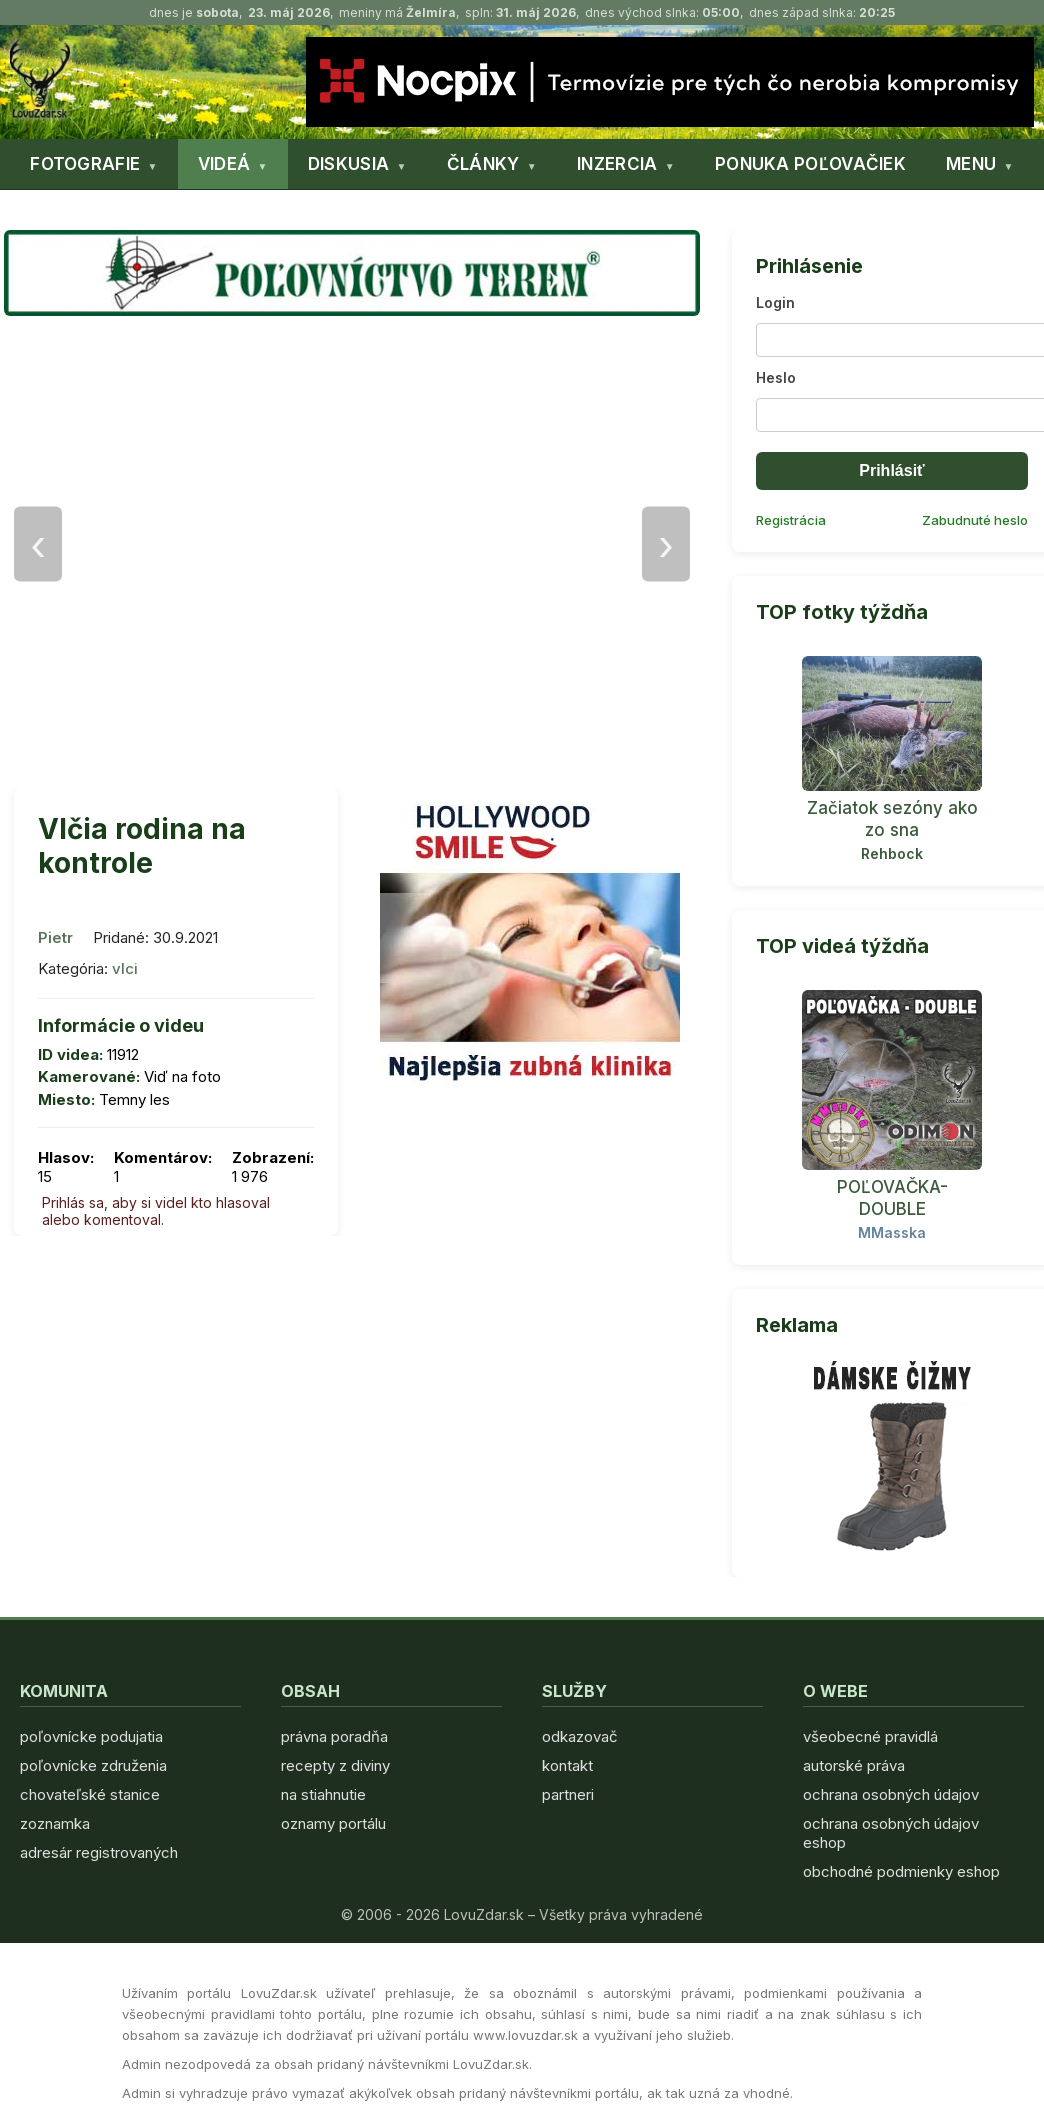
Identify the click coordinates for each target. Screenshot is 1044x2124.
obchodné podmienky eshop (901, 1871)
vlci (125, 968)
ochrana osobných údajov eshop (891, 1833)
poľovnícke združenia (93, 1765)
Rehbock (892, 853)
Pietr (55, 937)
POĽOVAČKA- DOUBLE (892, 1198)
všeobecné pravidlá (870, 1736)
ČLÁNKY (483, 164)
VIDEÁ (224, 164)
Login (775, 302)
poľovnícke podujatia (91, 1736)
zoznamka (55, 1823)
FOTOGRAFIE (85, 164)
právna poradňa (334, 1736)
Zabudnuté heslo (975, 520)
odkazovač (580, 1736)
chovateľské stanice (90, 1794)
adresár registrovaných (99, 1852)
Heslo (776, 377)
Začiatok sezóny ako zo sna (892, 819)
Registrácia (791, 520)
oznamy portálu (333, 1823)
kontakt (567, 1765)
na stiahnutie (323, 1794)
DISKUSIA (348, 164)
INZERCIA (617, 164)
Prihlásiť (891, 470)
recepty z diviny (335, 1765)
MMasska (892, 1232)
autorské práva (854, 1765)
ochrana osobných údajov (891, 1794)
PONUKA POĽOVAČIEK (810, 164)
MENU (971, 164)
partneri (568, 1794)
